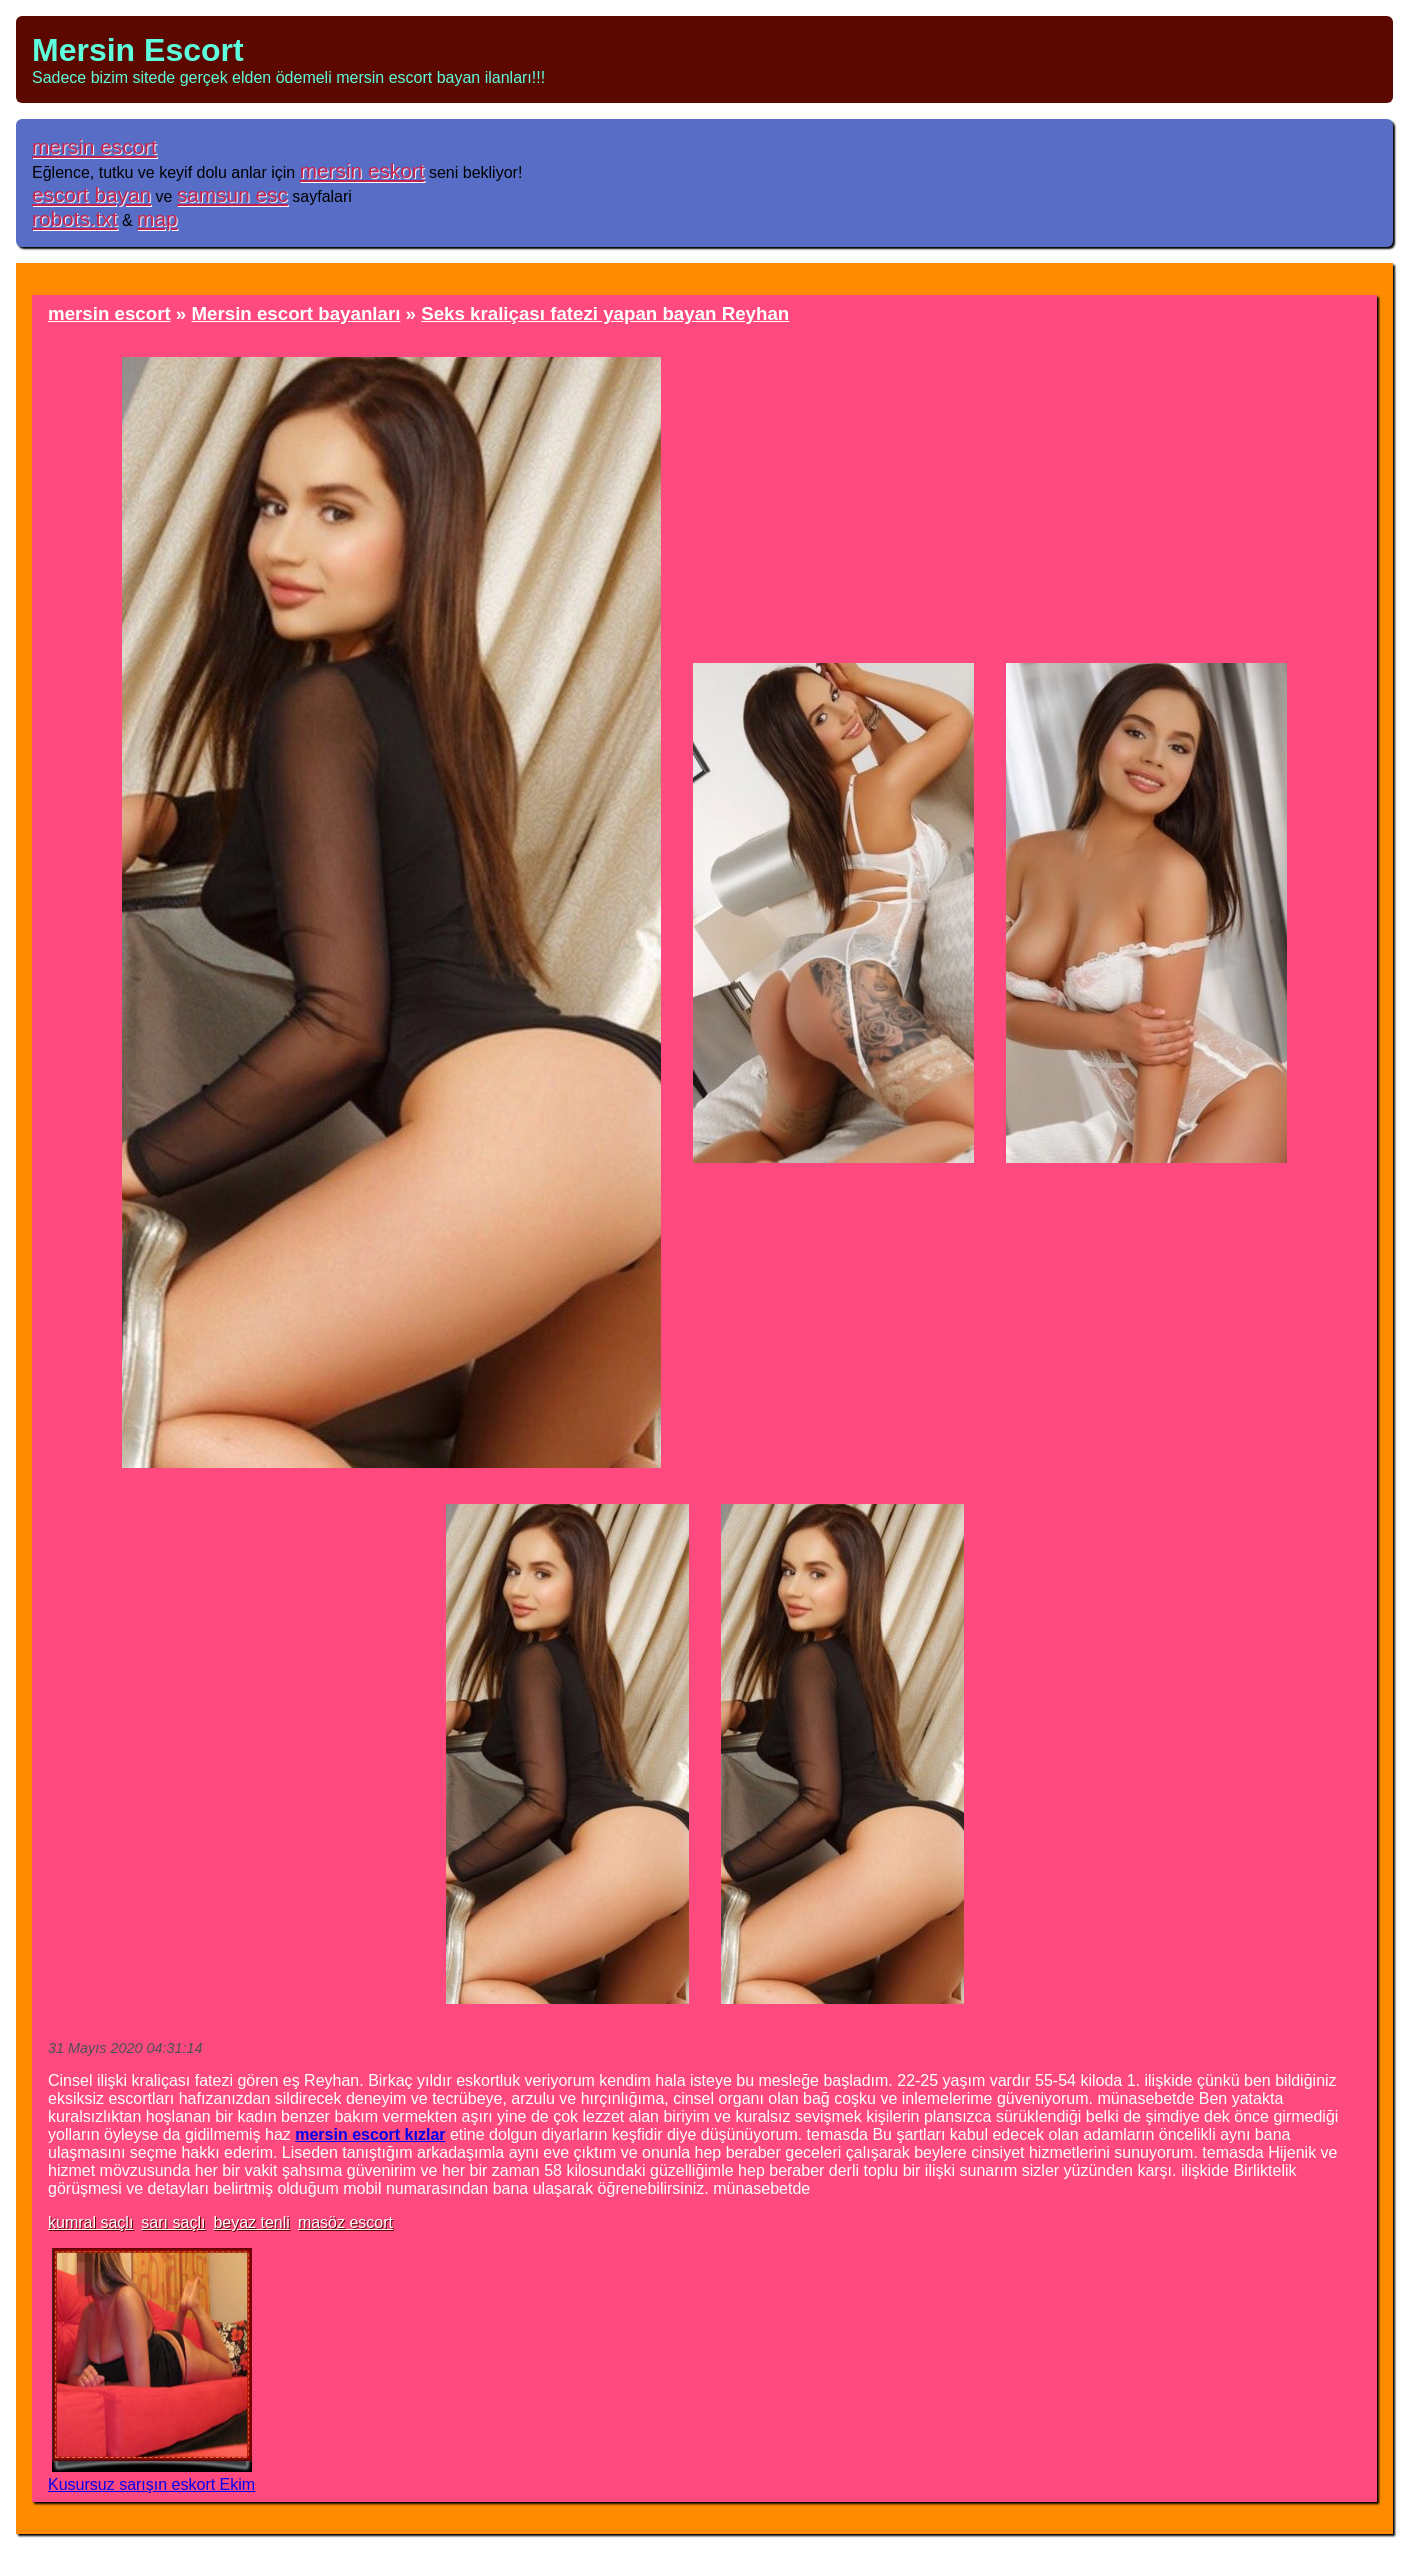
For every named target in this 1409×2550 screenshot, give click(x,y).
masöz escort (345, 2222)
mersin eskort (362, 170)
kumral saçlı (90, 2222)
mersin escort (94, 146)
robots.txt (75, 218)
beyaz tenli (251, 2222)
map (157, 218)
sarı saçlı (173, 2222)
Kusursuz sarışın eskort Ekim (151, 2484)
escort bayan (91, 194)
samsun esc (232, 194)
